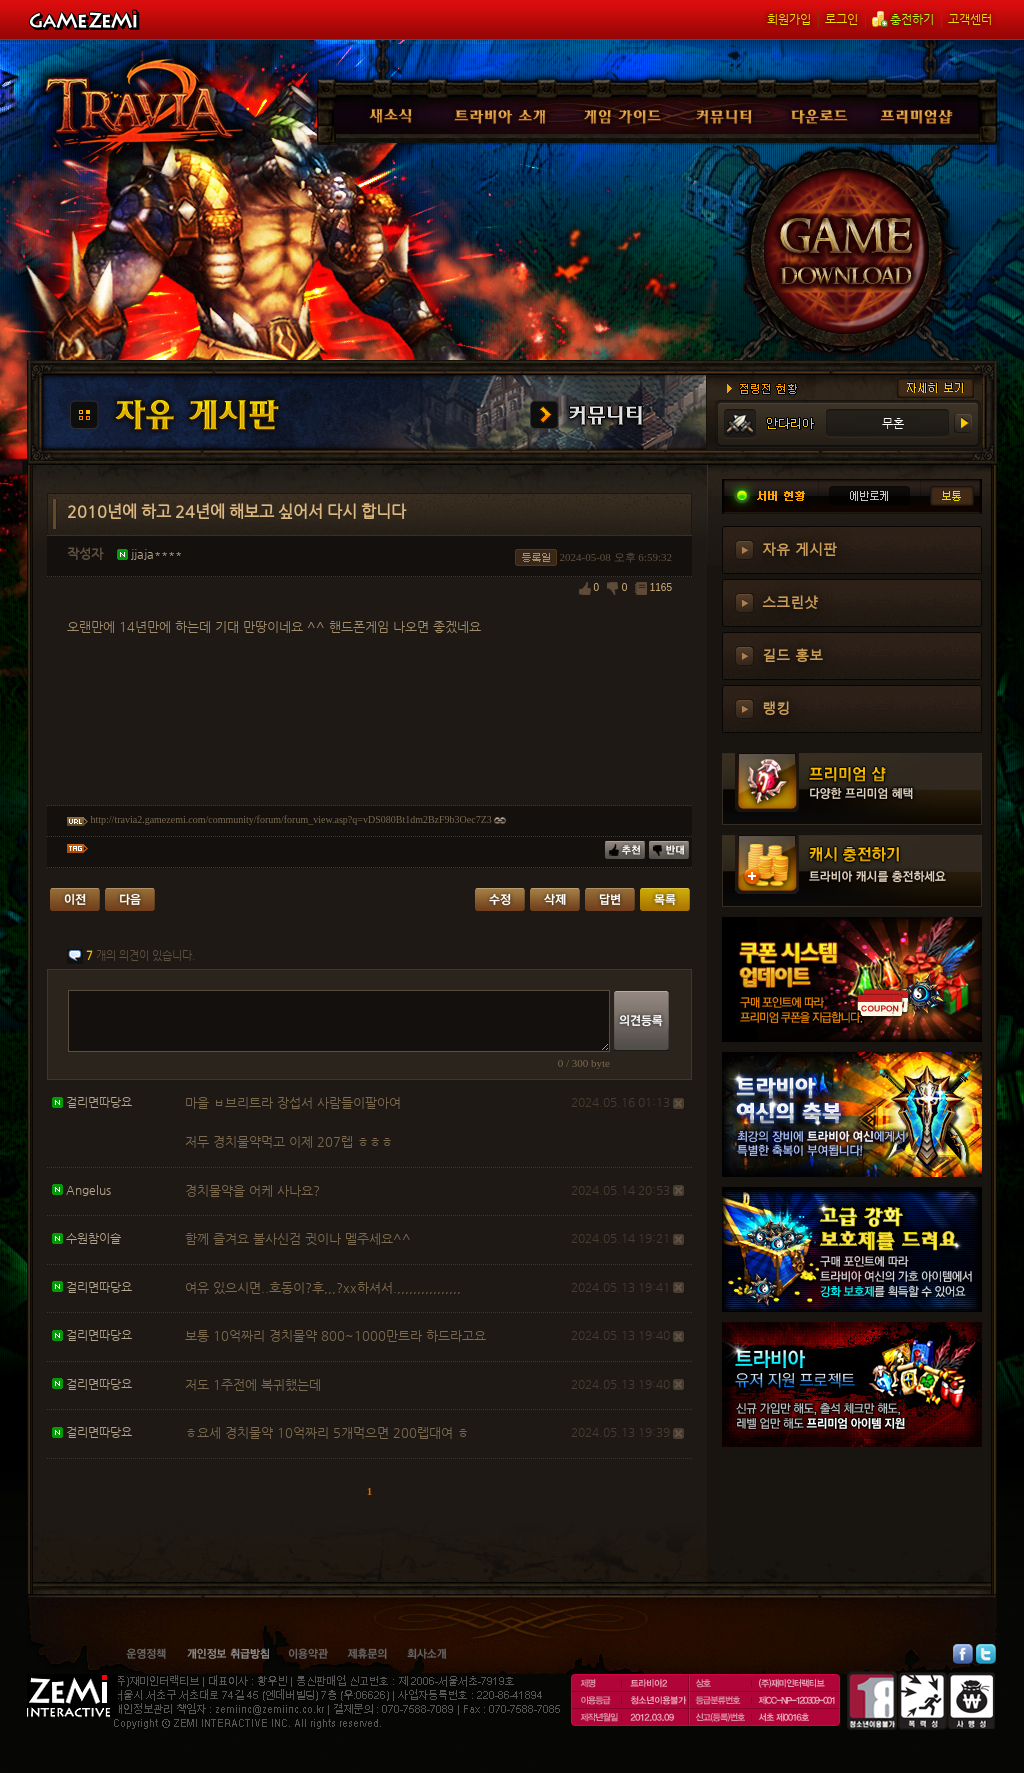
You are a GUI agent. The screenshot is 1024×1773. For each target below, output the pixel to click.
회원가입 (789, 19)
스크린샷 (790, 601)
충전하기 (903, 19)
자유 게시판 (799, 548)
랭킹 (776, 707)
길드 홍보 (792, 654)
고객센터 (970, 19)
